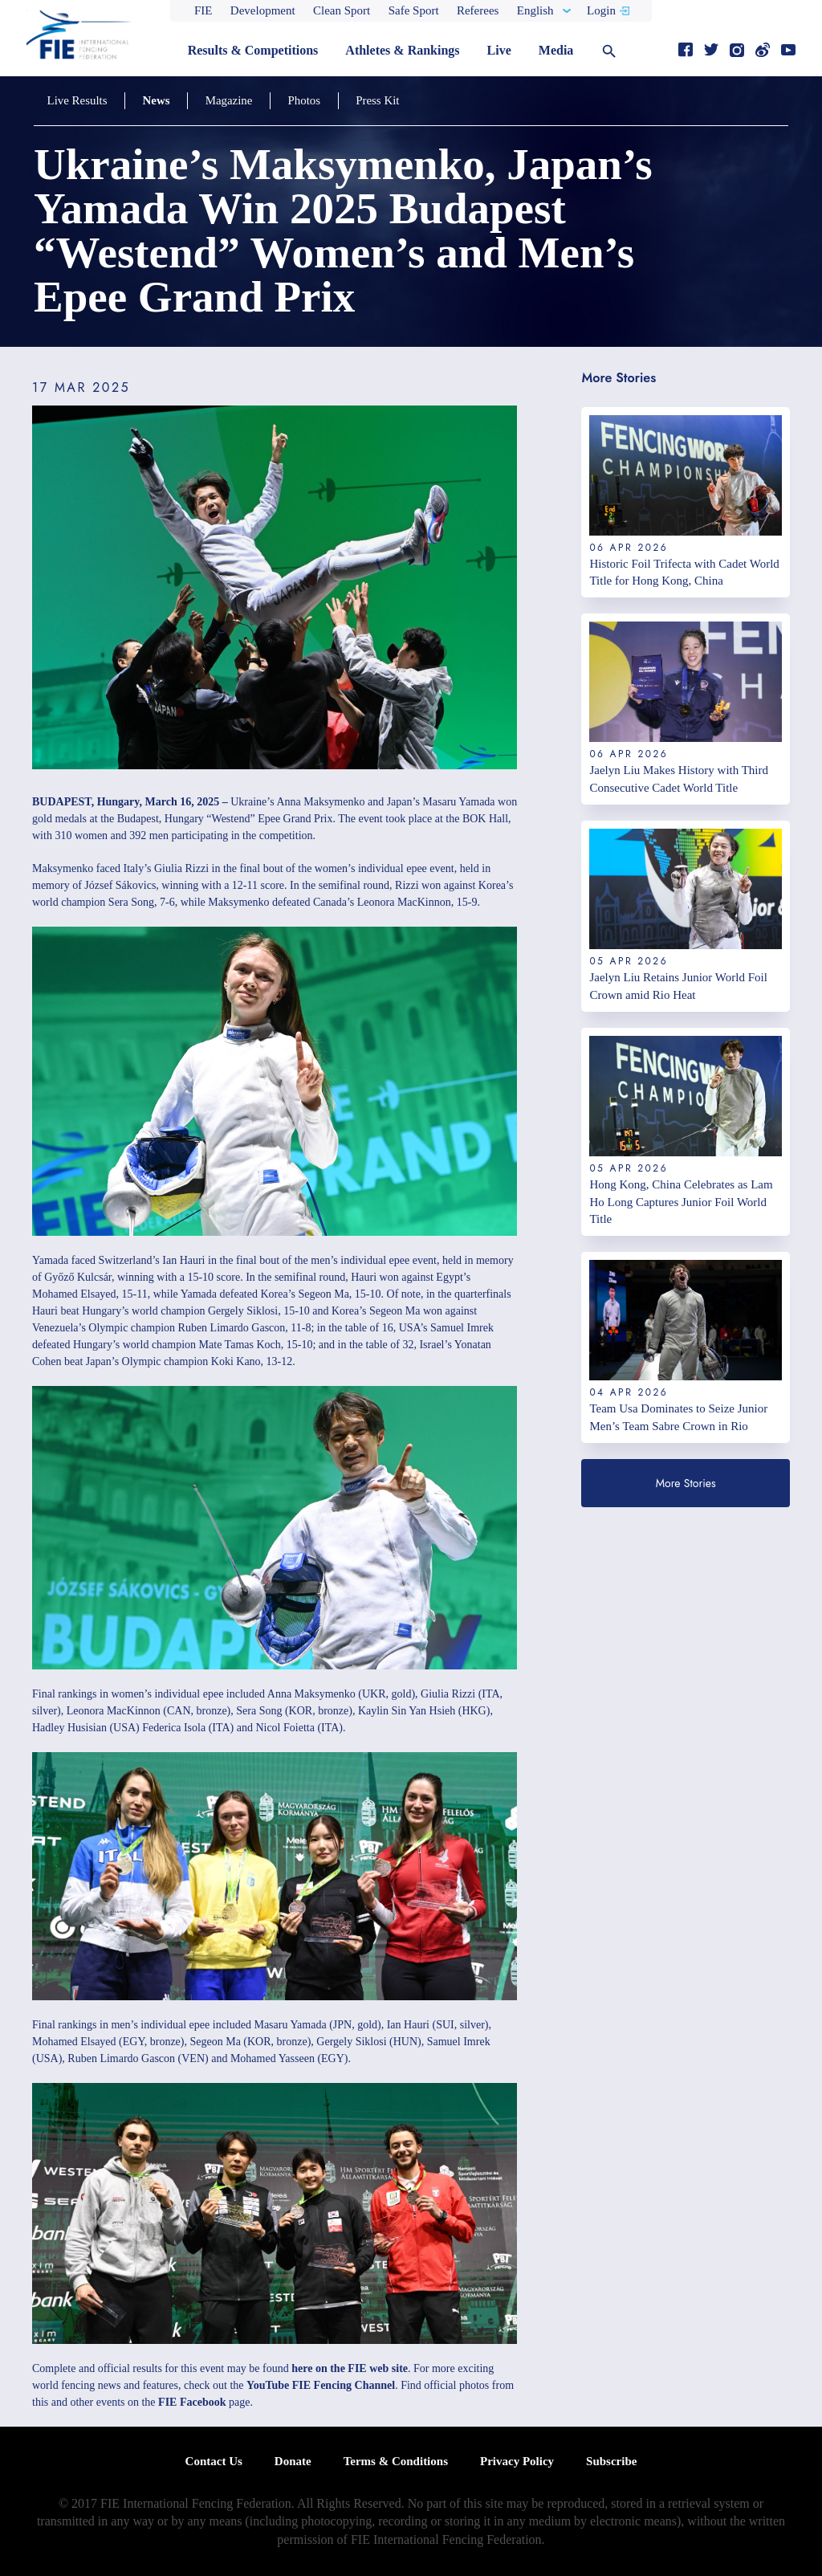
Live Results (76, 100)
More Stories (686, 1483)
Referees (477, 10)
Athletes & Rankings (402, 50)
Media (556, 50)
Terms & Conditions (396, 2461)
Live (499, 50)
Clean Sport (341, 10)
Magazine (223, 100)
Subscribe (611, 2461)
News (152, 100)
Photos (296, 100)
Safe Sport (414, 10)
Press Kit (368, 100)
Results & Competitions (253, 50)
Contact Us (213, 2461)
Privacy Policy (517, 2461)
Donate (293, 2461)
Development (262, 10)
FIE (203, 10)
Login (601, 10)
